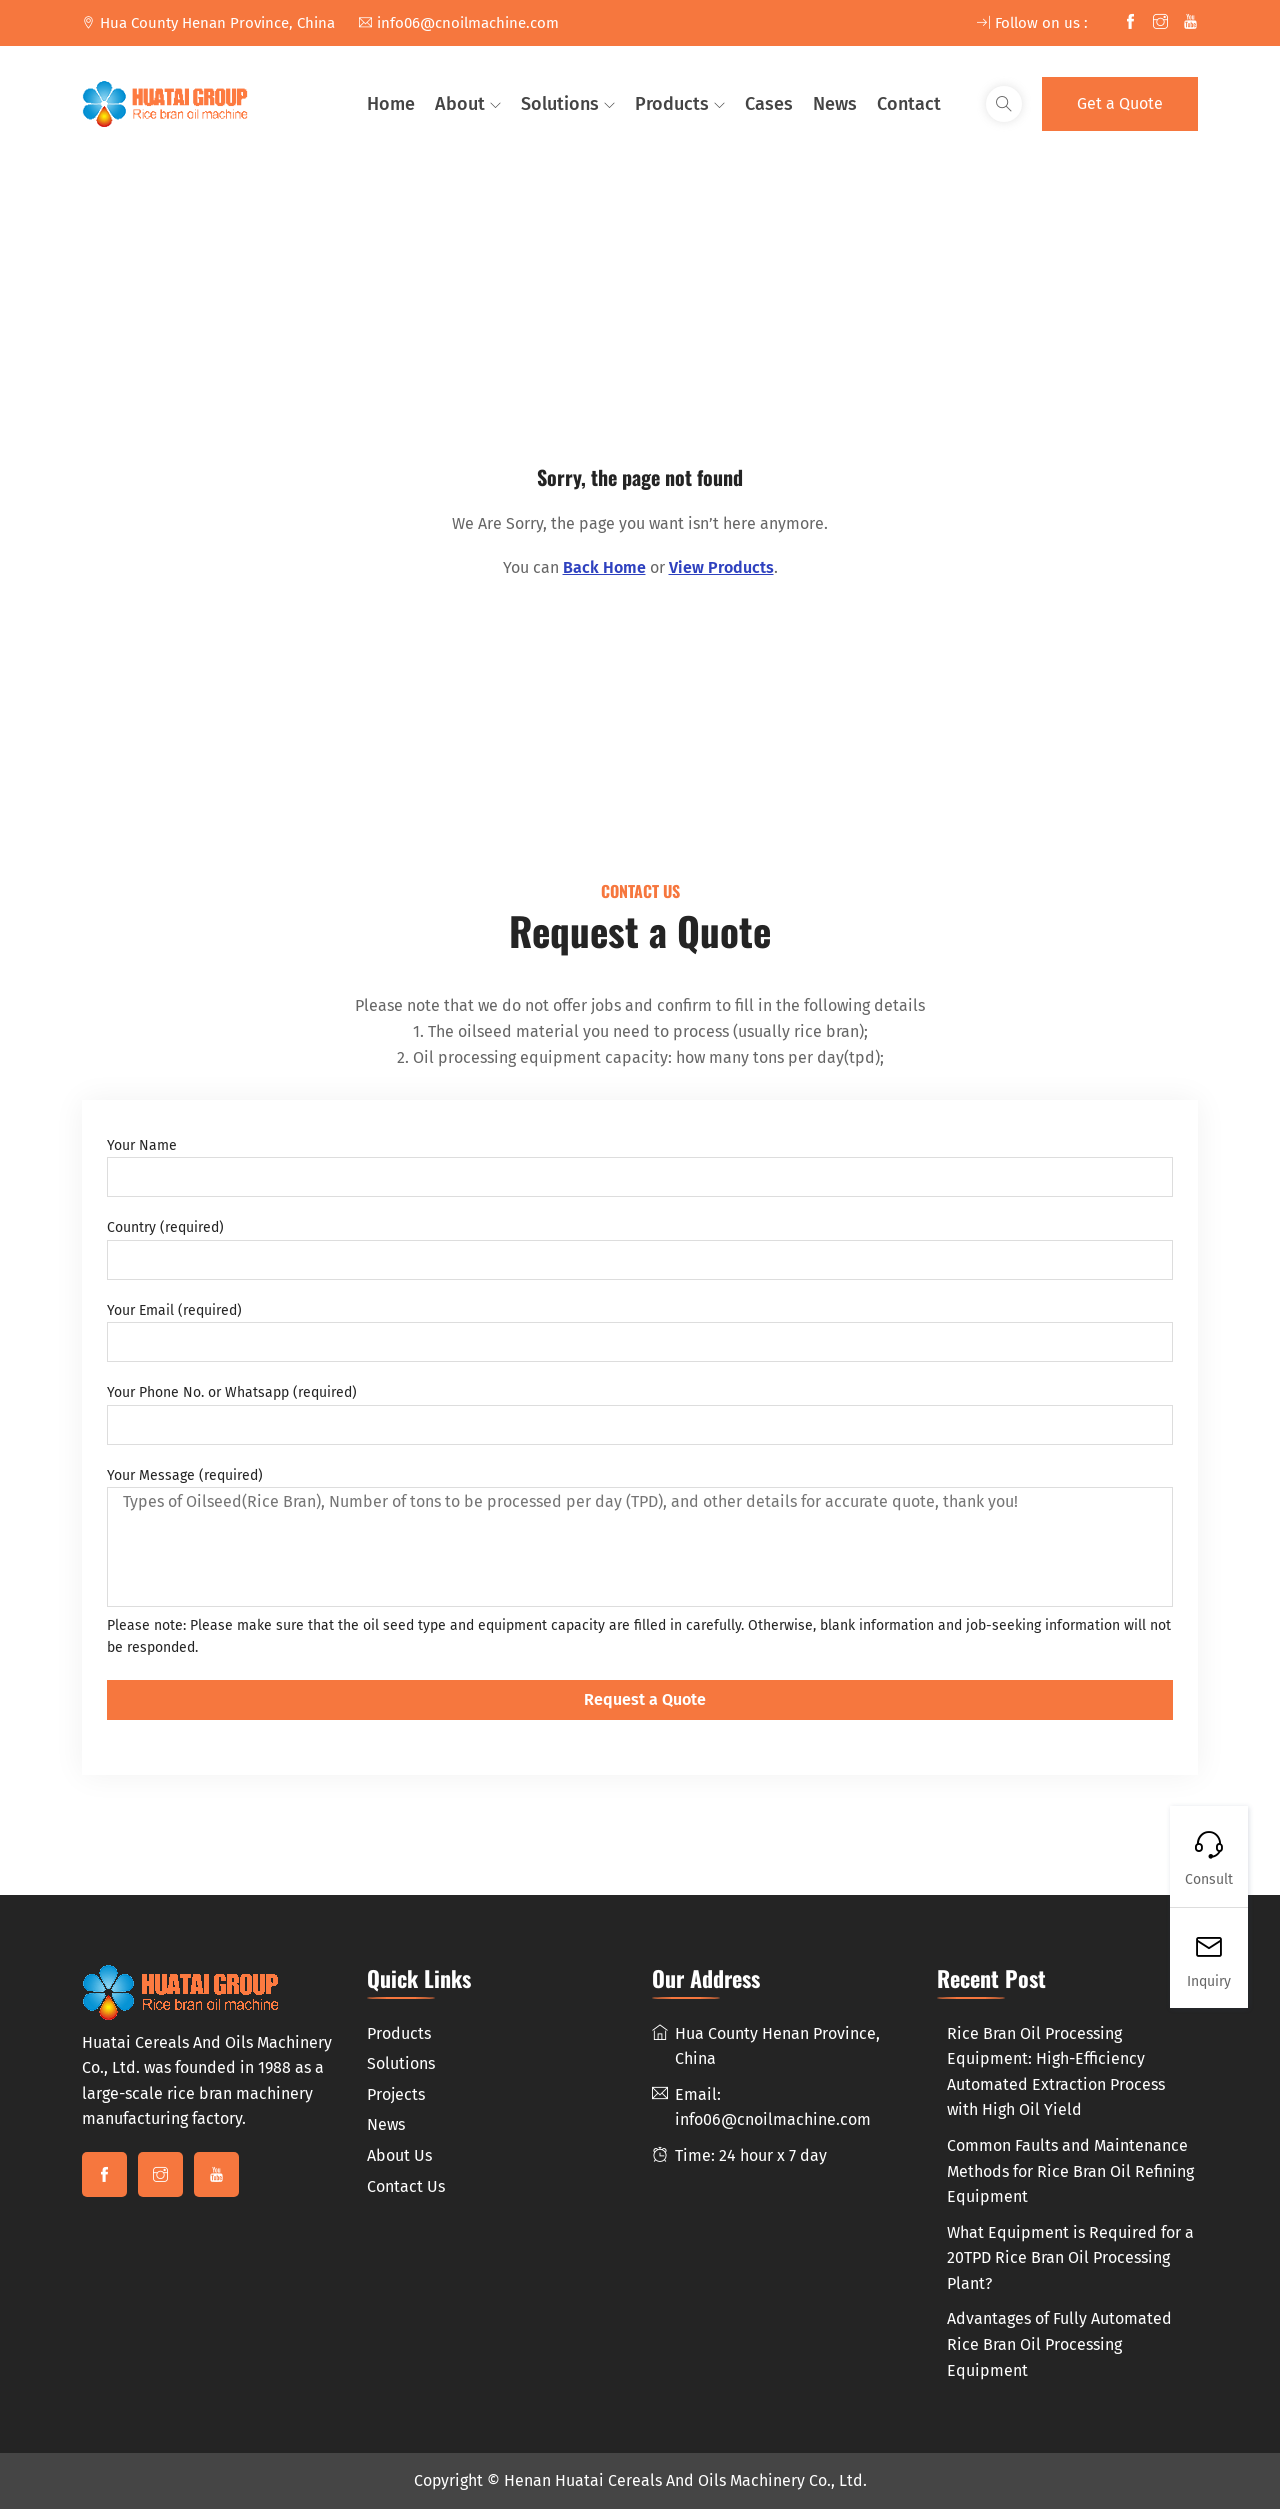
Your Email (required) (640, 1333)
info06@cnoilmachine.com (459, 23)
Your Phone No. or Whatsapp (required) (640, 1415)
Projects (396, 2095)
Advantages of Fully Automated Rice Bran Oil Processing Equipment (1059, 2346)
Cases (769, 104)
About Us (399, 2157)
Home (391, 104)
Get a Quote (1120, 103)
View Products (721, 567)
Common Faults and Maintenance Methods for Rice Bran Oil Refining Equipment (1070, 2173)
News (835, 104)
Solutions (560, 104)
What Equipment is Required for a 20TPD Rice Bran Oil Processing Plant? (1070, 2259)
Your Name (640, 1168)
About (460, 104)
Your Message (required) (640, 1538)
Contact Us (406, 2187)
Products (672, 104)
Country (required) (640, 1251)
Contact (909, 104)
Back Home (604, 567)
